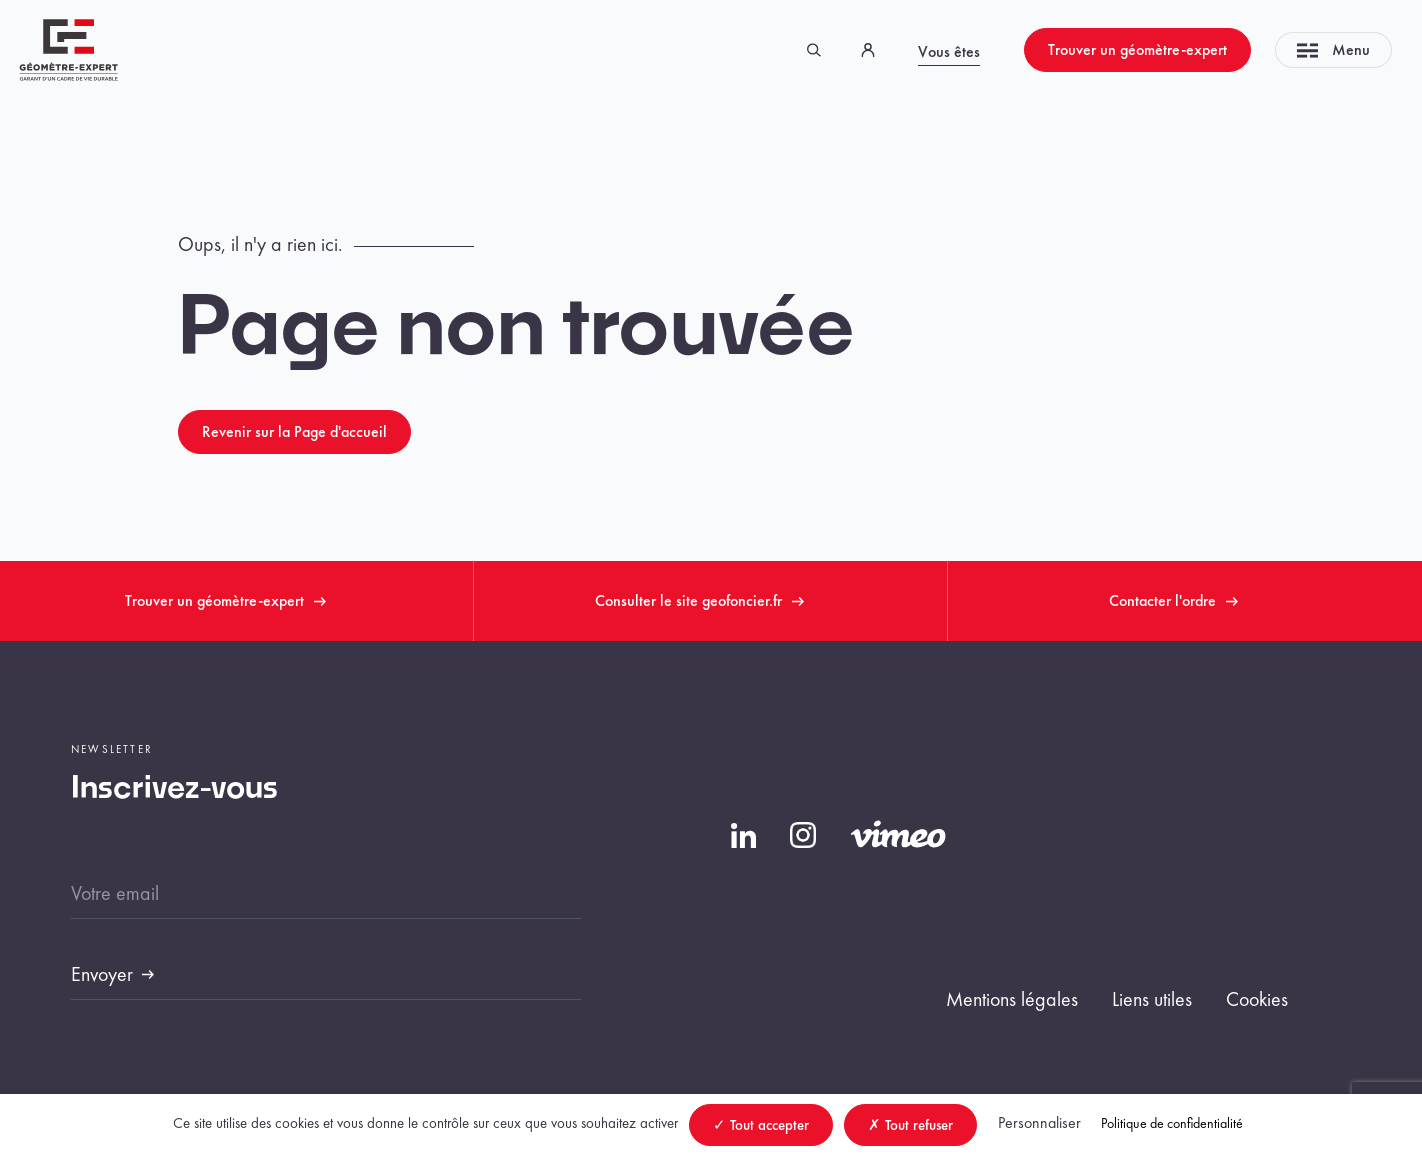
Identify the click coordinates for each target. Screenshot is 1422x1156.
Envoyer (102, 974)
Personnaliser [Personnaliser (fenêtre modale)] (1039, 1122)
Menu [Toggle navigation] (1333, 49)
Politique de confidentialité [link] (1172, 1123)
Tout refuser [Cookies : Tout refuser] (910, 1125)
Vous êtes (949, 51)
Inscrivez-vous (174, 789)
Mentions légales (1012, 999)
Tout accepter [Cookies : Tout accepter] (761, 1125)
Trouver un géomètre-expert (1137, 49)
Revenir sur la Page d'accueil (294, 431)
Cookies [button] (1257, 999)
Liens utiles (1152, 999)
